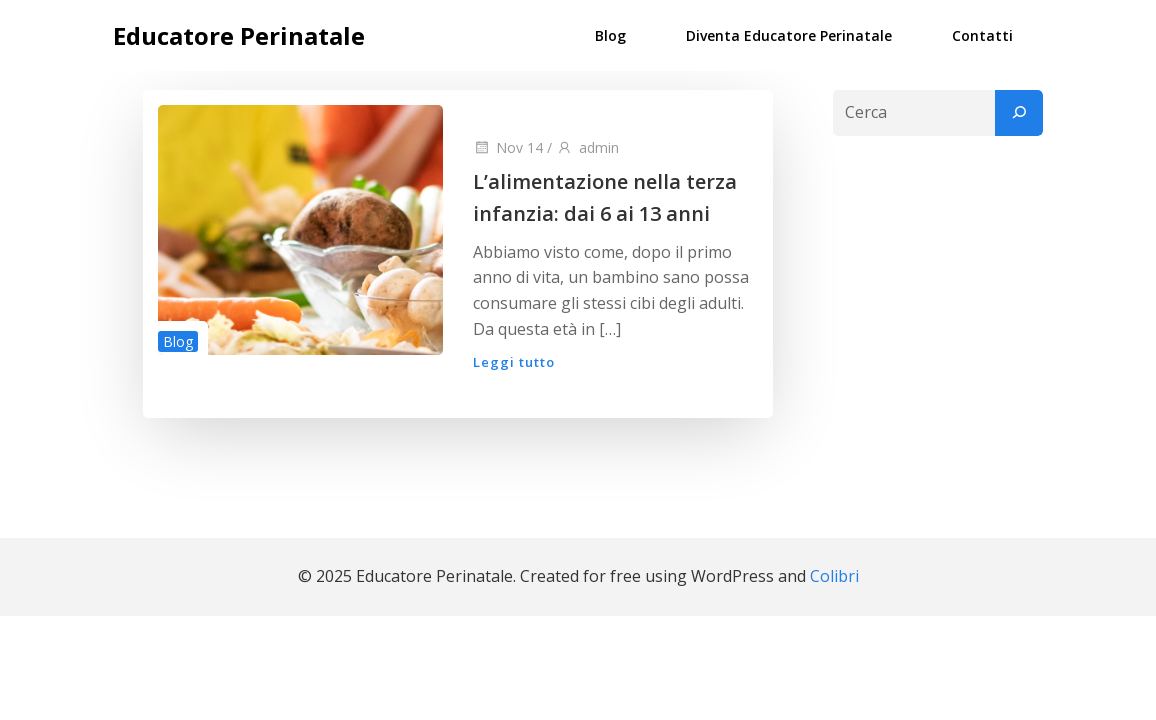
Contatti (982, 35)
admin (587, 147)
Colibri (834, 576)
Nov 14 (508, 147)
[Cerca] (1019, 113)
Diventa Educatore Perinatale (789, 35)
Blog (610, 35)
